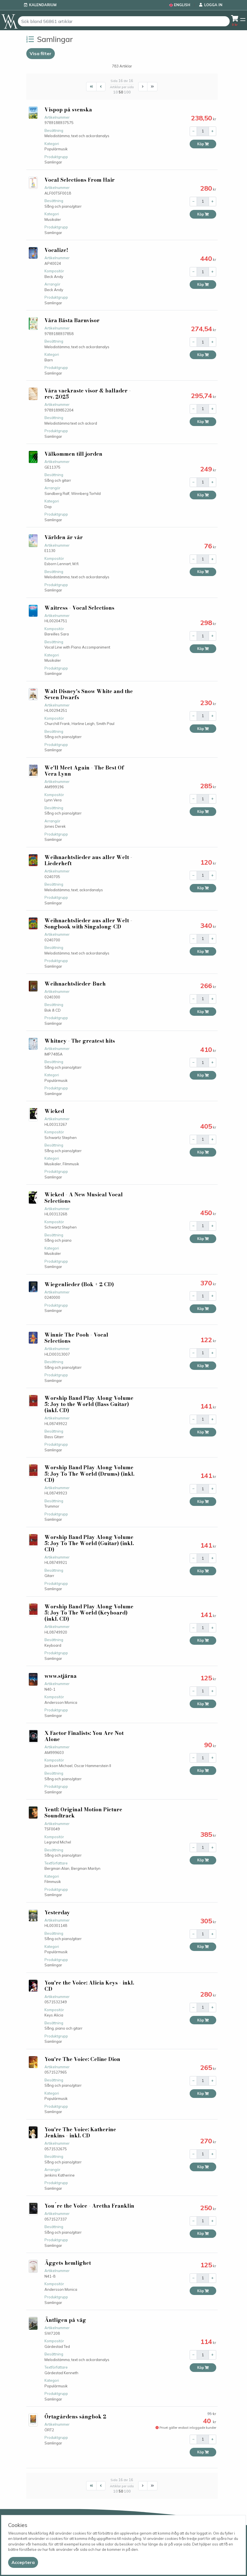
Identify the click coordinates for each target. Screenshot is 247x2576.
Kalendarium (43, 5)
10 (115, 92)
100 (127, 92)
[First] (91, 87)
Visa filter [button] (40, 53)
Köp (203, 144)
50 (121, 92)
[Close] (23, 2562)
